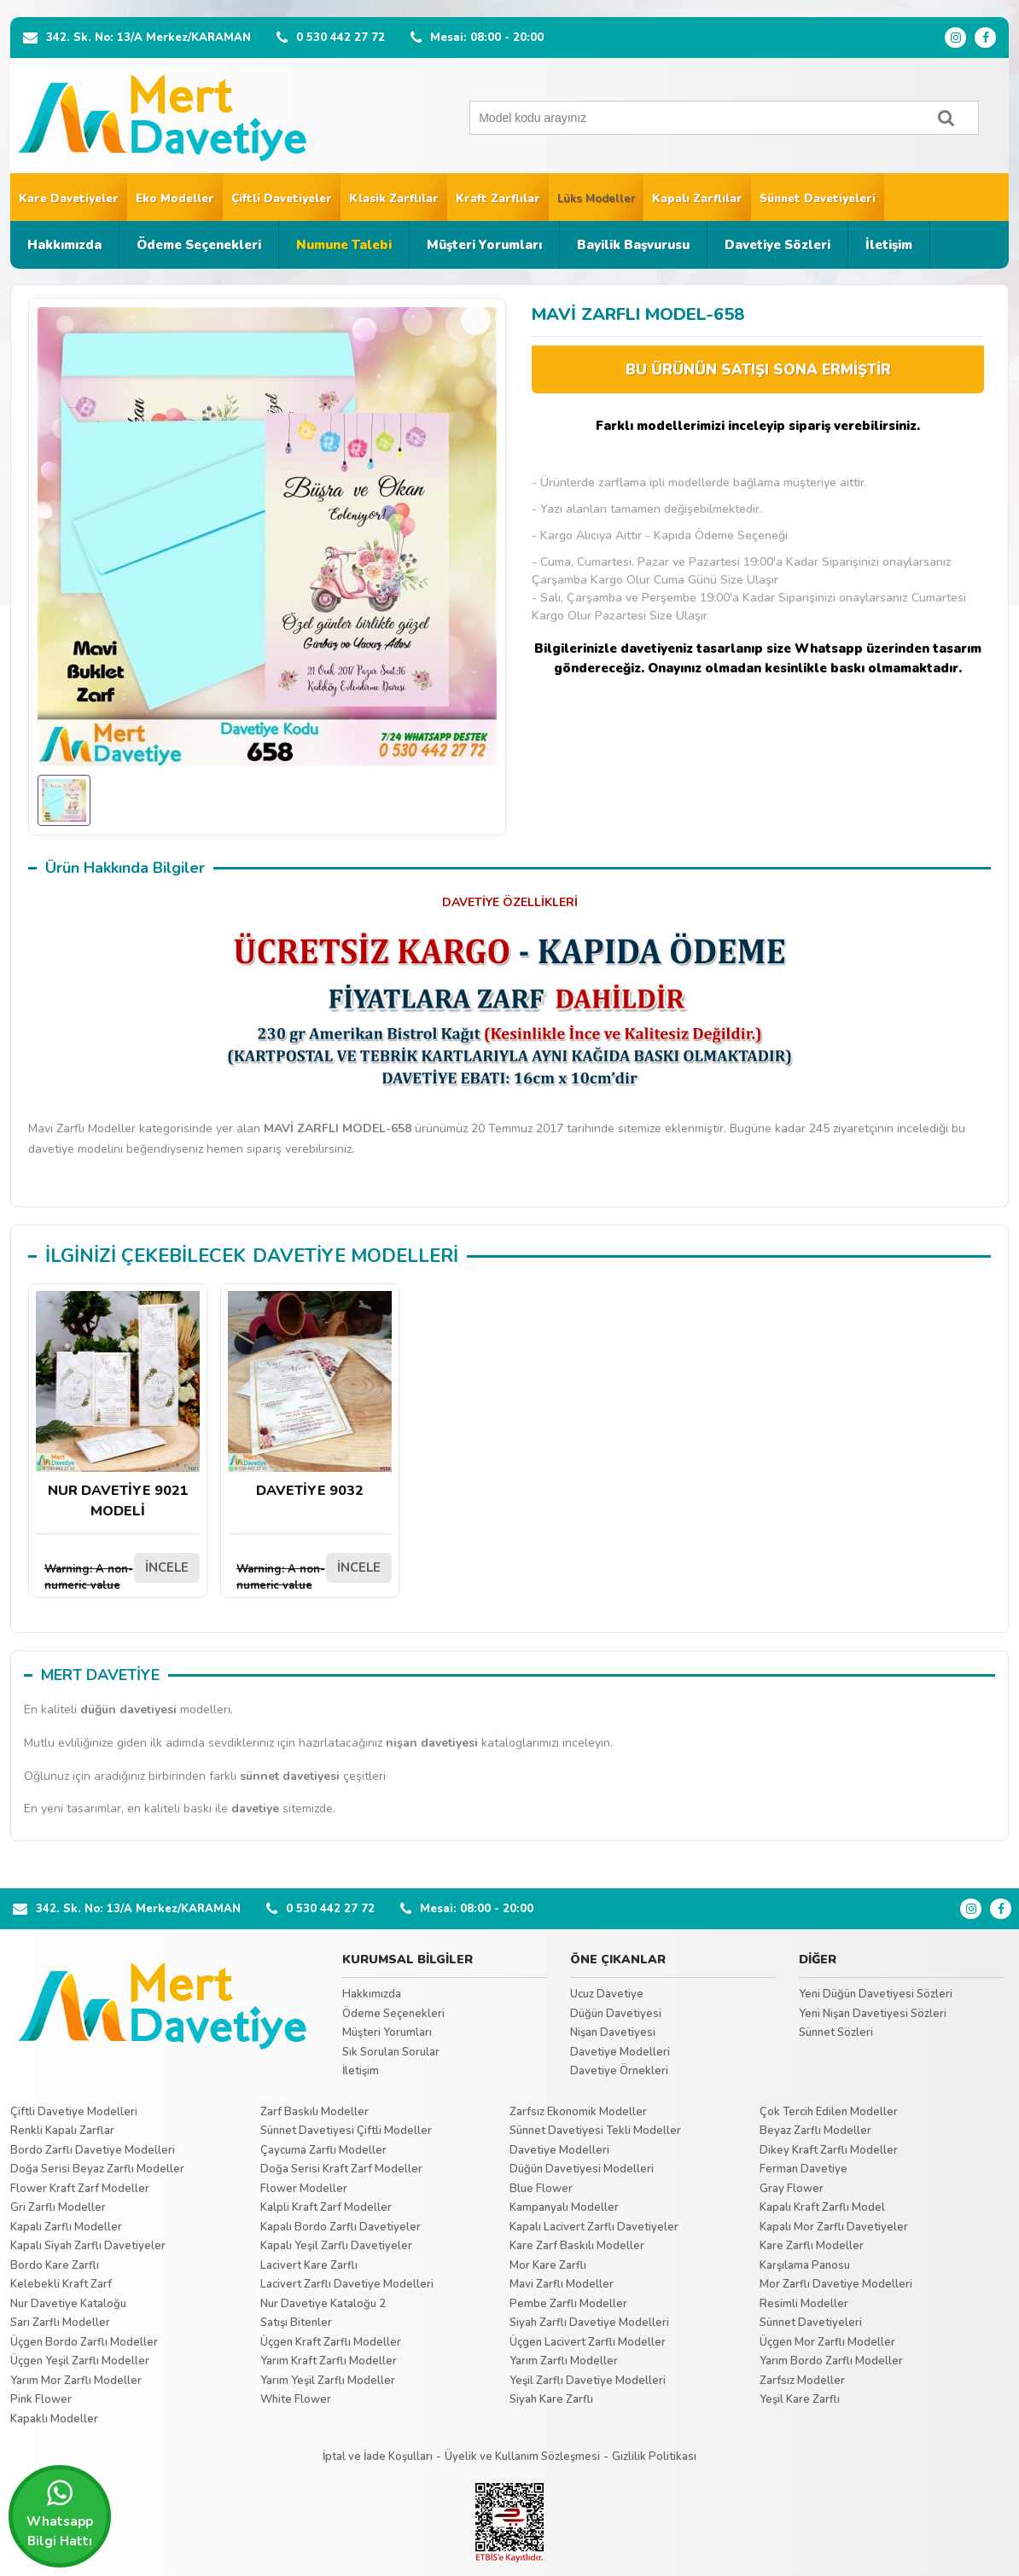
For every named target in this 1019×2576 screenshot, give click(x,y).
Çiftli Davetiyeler (281, 198)
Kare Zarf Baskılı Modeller (577, 2245)
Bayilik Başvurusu (633, 244)
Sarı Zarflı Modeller (60, 2322)
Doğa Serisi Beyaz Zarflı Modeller (97, 2169)
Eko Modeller (175, 198)
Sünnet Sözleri (836, 2032)
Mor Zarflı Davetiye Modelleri (836, 2284)
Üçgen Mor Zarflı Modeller (827, 2342)
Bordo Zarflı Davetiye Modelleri (92, 2150)
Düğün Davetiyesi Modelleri (582, 2169)
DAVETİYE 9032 (310, 1395)
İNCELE (167, 1567)
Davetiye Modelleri (620, 2052)
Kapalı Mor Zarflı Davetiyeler (834, 2227)
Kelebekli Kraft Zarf (61, 2284)
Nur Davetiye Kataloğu (68, 2303)
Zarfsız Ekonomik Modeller (578, 2112)
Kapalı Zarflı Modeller (66, 2227)
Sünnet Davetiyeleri (818, 198)
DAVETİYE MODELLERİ (355, 1256)
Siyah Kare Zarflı (551, 2399)
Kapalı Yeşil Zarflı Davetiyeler (336, 2245)
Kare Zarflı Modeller (812, 2245)
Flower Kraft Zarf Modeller (79, 2188)
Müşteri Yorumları (484, 244)
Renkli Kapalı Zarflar (62, 2130)
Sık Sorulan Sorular (391, 2052)
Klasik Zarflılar (394, 198)
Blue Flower (541, 2188)
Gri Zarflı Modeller (58, 2207)
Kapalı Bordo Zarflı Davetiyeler (340, 2227)
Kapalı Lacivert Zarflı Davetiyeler (594, 2227)
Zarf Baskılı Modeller (314, 2112)
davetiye (255, 1808)
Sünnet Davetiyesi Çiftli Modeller (346, 2130)
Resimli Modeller (804, 2303)
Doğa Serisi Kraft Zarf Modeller (341, 2169)
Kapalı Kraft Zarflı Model (822, 2207)
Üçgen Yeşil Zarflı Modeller (79, 2361)
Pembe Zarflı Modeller (568, 2303)
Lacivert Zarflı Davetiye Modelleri (347, 2284)
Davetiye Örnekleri (619, 2071)
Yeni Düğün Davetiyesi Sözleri (875, 1994)
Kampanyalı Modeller (564, 2207)
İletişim (888, 244)
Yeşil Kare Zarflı (800, 2399)
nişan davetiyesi (432, 1743)
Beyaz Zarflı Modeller (815, 2130)
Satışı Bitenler (296, 2322)
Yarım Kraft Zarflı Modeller (328, 2361)
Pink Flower (41, 2399)
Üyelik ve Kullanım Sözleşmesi (522, 2456)
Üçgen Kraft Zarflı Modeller (330, 2342)
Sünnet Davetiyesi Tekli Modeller (595, 2130)
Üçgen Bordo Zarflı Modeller (84, 2342)
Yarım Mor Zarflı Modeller (76, 2380)
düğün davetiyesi (128, 1709)
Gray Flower (792, 2188)
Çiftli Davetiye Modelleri (73, 2112)
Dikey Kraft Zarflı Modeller (829, 2150)
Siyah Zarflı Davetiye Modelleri (589, 2322)
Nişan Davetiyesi (612, 2032)
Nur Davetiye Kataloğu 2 (323, 2303)
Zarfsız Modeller (802, 2380)
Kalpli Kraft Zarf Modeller (326, 2207)
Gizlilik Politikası (654, 2456)
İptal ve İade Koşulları (378, 2456)
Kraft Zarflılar (498, 198)
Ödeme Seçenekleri (199, 244)
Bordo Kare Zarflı (54, 2265)
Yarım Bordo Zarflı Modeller (831, 2361)
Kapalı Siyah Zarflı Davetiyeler (88, 2245)
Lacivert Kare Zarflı (309, 2265)
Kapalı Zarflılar (697, 198)
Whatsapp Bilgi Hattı (59, 2514)
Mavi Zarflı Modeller (562, 2284)
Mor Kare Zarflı (548, 2265)
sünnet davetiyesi (290, 1776)
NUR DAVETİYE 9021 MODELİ (118, 1406)
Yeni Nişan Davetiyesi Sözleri (872, 2013)
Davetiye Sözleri (777, 244)
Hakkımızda (64, 244)
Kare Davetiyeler (69, 198)
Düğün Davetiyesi (615, 2013)
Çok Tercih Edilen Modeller (829, 2112)
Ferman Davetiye (803, 2169)
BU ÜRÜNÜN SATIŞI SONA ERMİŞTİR (758, 370)
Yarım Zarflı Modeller (564, 2361)
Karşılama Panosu (805, 2265)
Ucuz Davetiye (606, 1994)
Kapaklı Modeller (54, 2419)
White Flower (295, 2399)
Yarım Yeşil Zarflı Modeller (327, 2380)
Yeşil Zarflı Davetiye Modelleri (588, 2380)
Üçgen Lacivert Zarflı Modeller (588, 2342)
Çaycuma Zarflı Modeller (323, 2150)
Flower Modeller (303, 2188)
